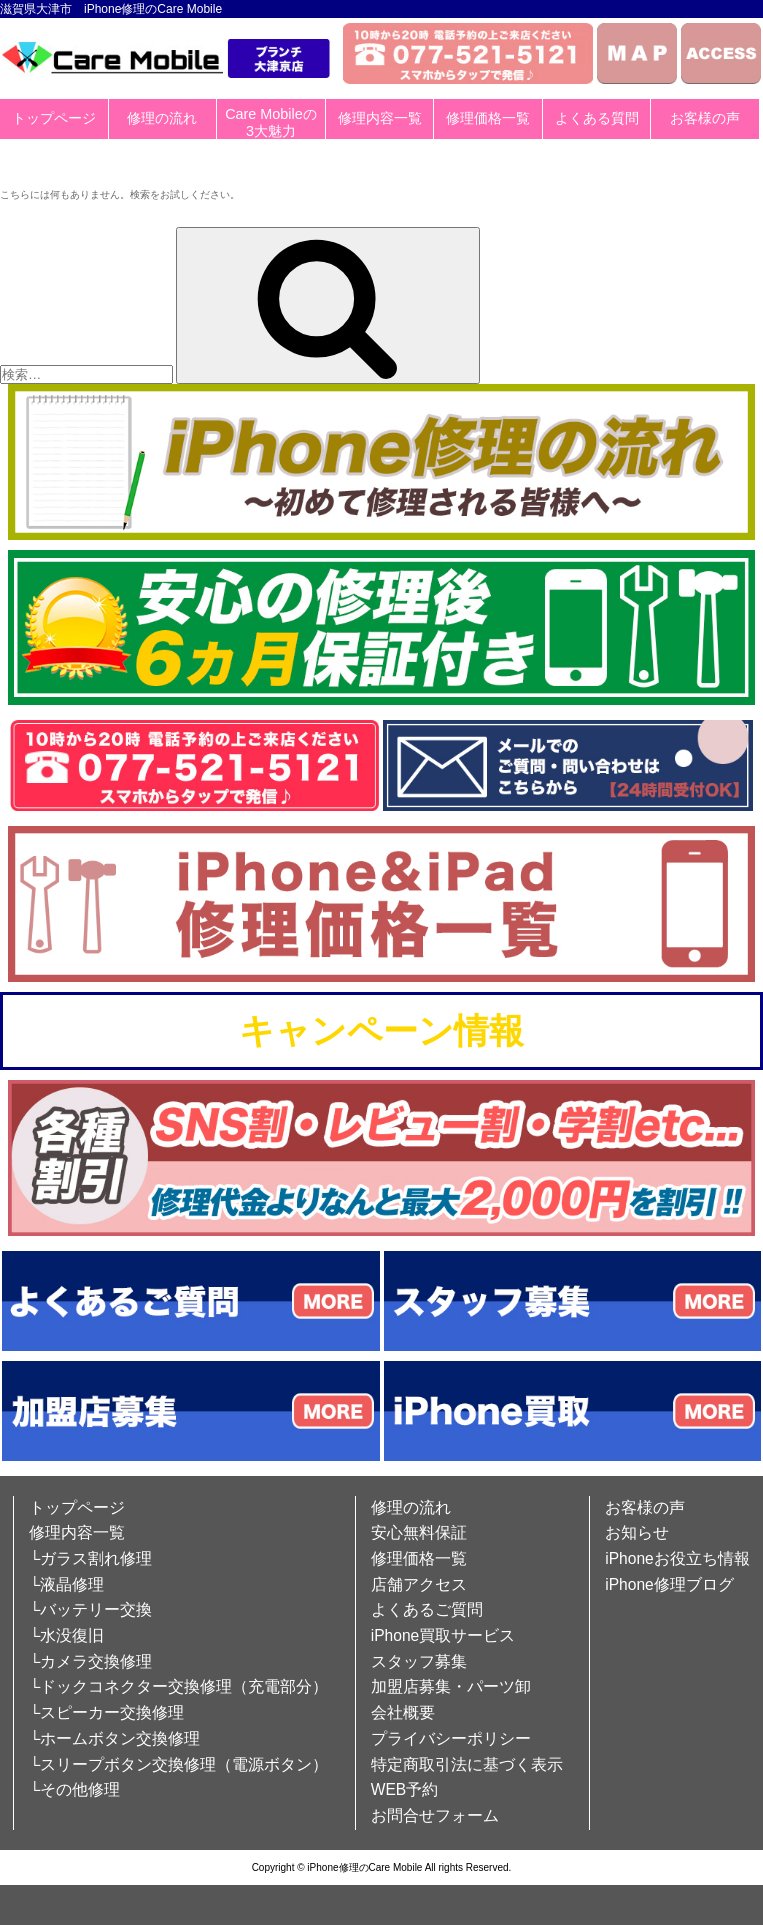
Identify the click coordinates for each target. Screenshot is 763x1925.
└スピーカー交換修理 (106, 1712)
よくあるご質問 (427, 1609)
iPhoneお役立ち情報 (677, 1558)
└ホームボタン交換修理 (114, 1738)
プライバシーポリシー (451, 1738)
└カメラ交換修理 (90, 1661)
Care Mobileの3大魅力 (271, 122)
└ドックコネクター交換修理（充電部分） (178, 1686)
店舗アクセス (419, 1584)
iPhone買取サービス (443, 1635)
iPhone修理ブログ (669, 1584)
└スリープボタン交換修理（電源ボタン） (178, 1764)
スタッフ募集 (419, 1661)
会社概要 (403, 1712)
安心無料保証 (419, 1532)
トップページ (54, 118)
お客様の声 (705, 118)
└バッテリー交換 (90, 1609)
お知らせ (637, 1532)
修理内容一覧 (380, 118)
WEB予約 (405, 1789)
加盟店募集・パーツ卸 (451, 1686)
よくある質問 (597, 118)
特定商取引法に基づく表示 (467, 1764)
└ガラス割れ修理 (90, 1558)
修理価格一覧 (488, 118)
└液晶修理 (66, 1584)
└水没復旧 (66, 1635)
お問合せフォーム (435, 1815)
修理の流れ (162, 118)
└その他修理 (74, 1789)
